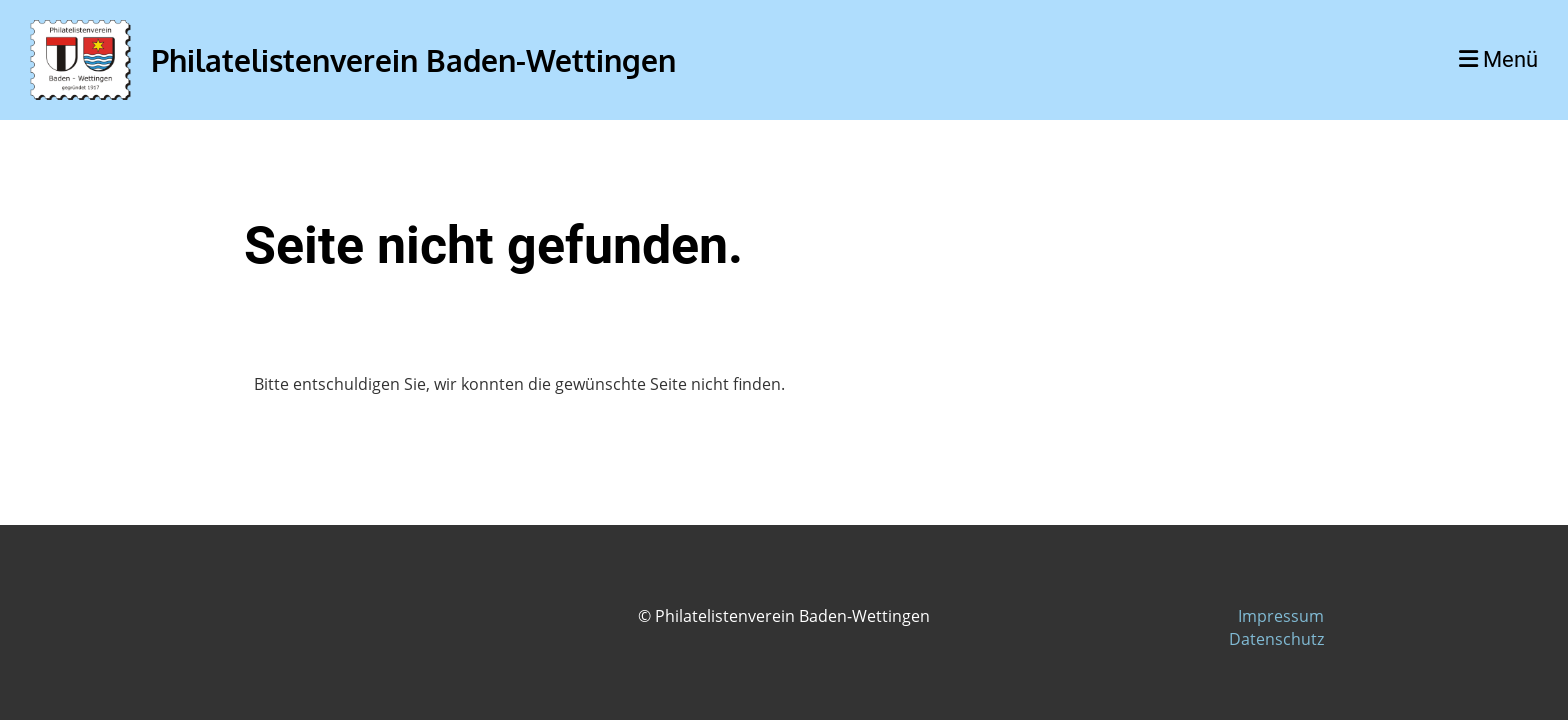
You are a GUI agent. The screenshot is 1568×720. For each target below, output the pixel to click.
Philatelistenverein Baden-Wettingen (413, 60)
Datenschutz (1276, 639)
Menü (1498, 59)
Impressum (1281, 616)
